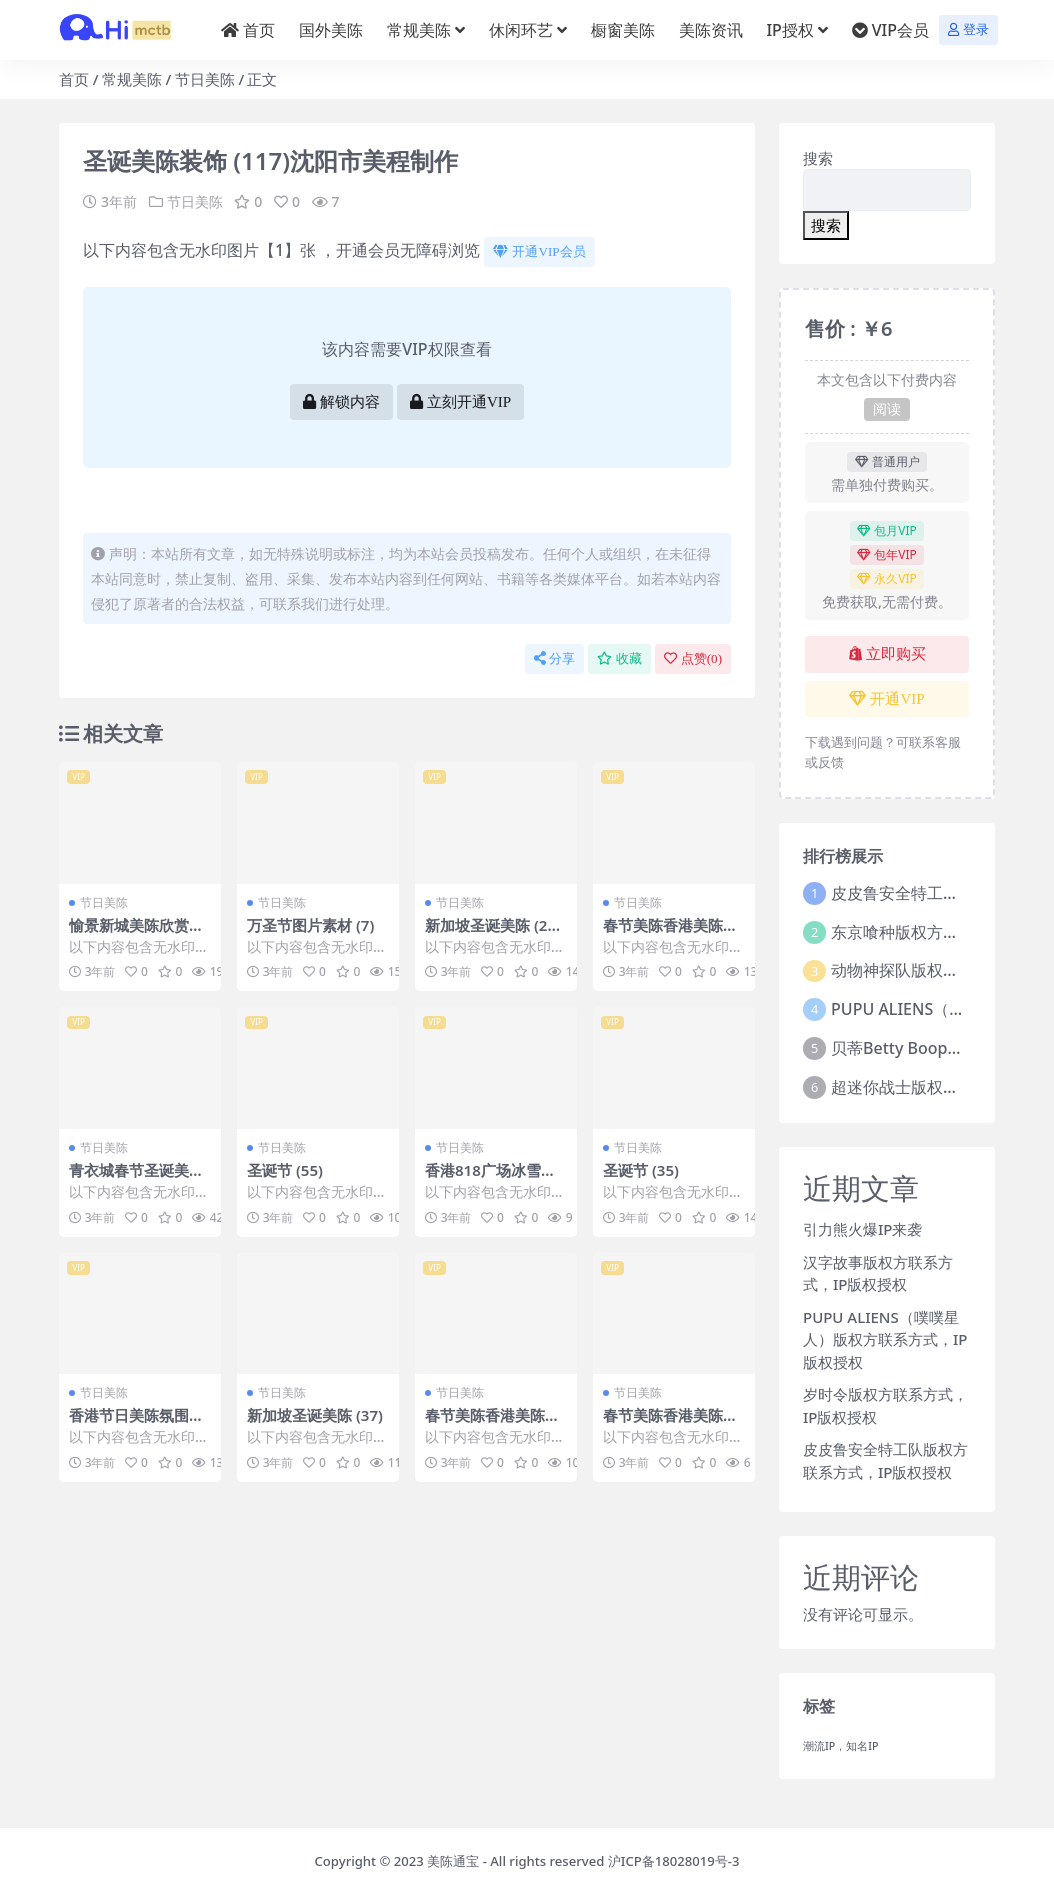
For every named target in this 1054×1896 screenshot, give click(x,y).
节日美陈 (205, 79)
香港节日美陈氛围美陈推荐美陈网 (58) (136, 1424)
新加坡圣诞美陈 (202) (490, 934)
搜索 (818, 158)
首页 (74, 79)
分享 (554, 658)
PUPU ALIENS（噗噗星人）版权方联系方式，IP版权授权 (885, 1339)
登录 (968, 29)
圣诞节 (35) (641, 1170)
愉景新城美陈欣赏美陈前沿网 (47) (136, 934)
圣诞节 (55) (285, 1170)
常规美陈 (132, 79)
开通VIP (886, 699)
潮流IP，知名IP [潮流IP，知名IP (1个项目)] (841, 1746)
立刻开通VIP (460, 402)
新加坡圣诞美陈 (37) (315, 1415)
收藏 (619, 658)
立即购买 (887, 654)
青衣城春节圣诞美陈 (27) (136, 1179)
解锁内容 (341, 402)
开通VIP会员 (539, 251)
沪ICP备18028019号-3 (674, 1861)
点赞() (693, 658)
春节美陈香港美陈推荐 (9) (670, 1424)
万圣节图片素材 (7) (310, 925)
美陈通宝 (453, 1861)
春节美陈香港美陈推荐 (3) (492, 1424)
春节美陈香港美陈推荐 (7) (670, 934)
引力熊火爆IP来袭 (862, 1229)
